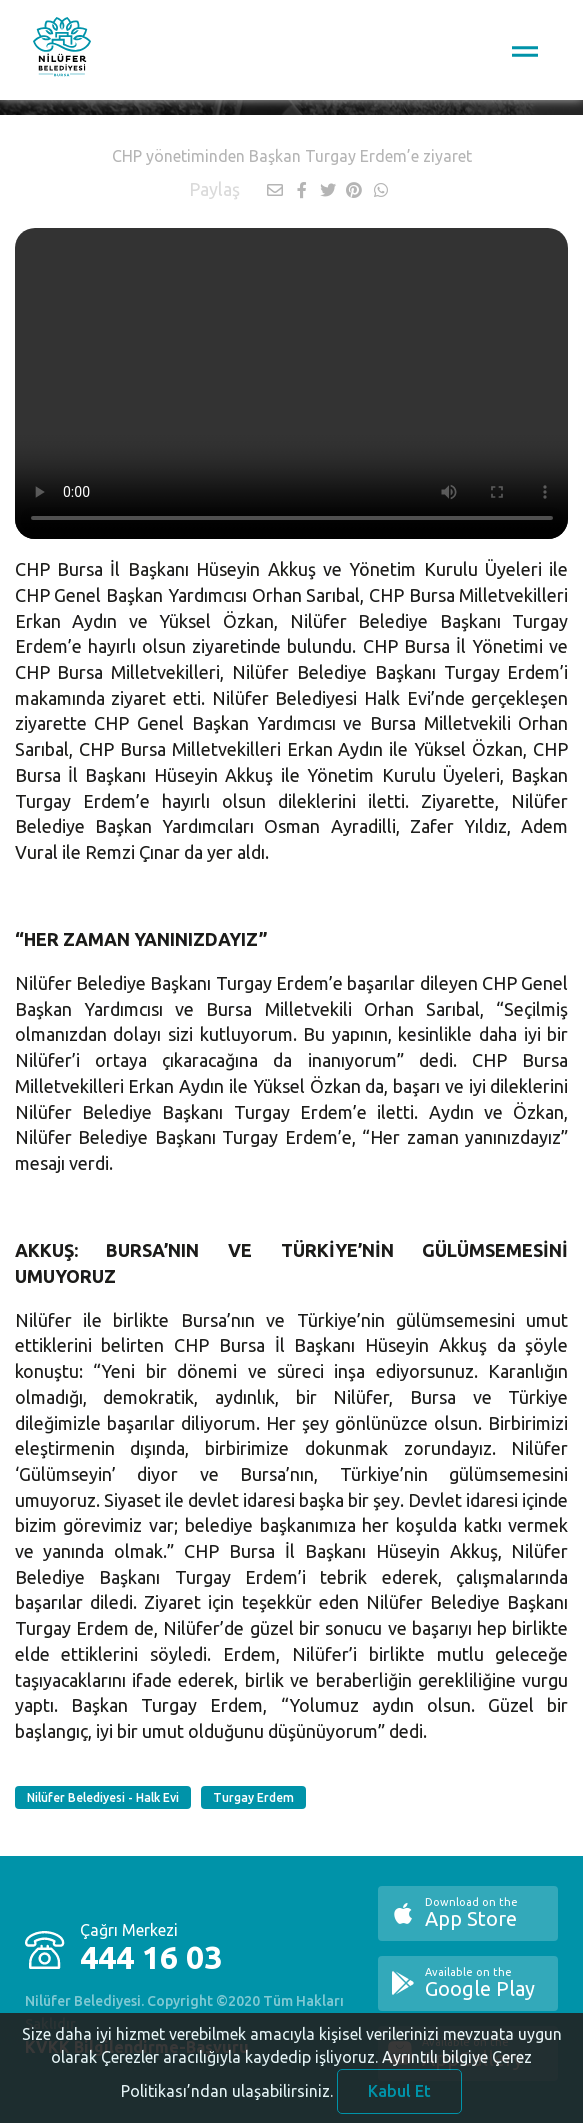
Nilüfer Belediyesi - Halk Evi (103, 1797)
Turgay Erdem (253, 1797)
